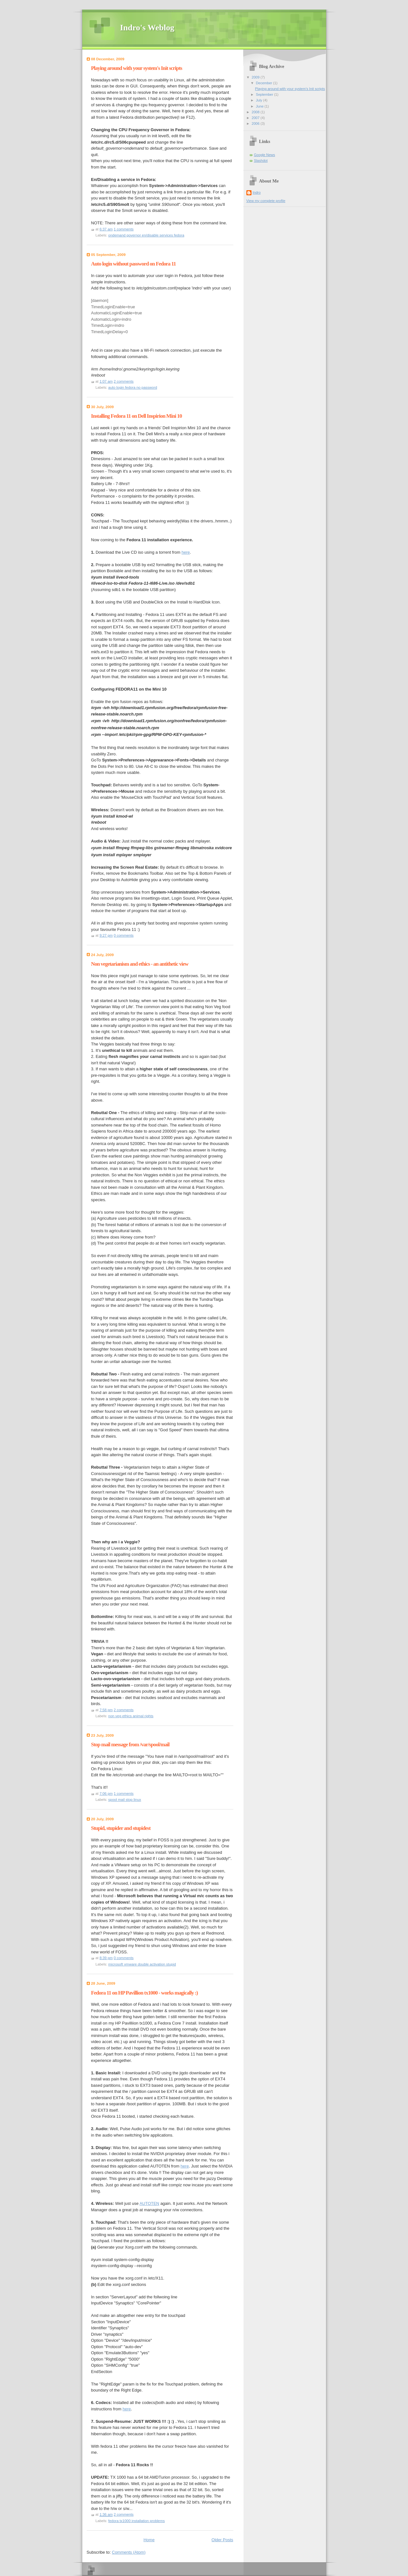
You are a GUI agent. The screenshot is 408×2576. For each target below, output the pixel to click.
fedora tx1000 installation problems (136, 2519)
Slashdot (261, 160)
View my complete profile (266, 201)
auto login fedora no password (132, 387)
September (265, 94)
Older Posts (222, 2537)
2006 (256, 123)
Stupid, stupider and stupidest (121, 1826)
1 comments (124, 229)
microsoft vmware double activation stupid (142, 1962)
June (260, 106)
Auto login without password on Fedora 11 (133, 264)
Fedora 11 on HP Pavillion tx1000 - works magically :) (144, 1991)
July (259, 100)
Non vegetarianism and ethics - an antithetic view (139, 962)
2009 (256, 77)
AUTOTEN (149, 2201)
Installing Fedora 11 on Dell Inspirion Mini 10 (136, 416)
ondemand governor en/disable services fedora (146, 235)
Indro (257, 192)
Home (149, 2537)
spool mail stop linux (124, 1798)
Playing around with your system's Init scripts (136, 68)
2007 (256, 118)
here (185, 552)
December (264, 83)
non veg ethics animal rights (131, 1714)
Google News (264, 155)
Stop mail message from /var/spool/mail (130, 1743)
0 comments (124, 933)
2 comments (124, 381)
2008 (256, 112)
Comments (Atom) (128, 2550)
